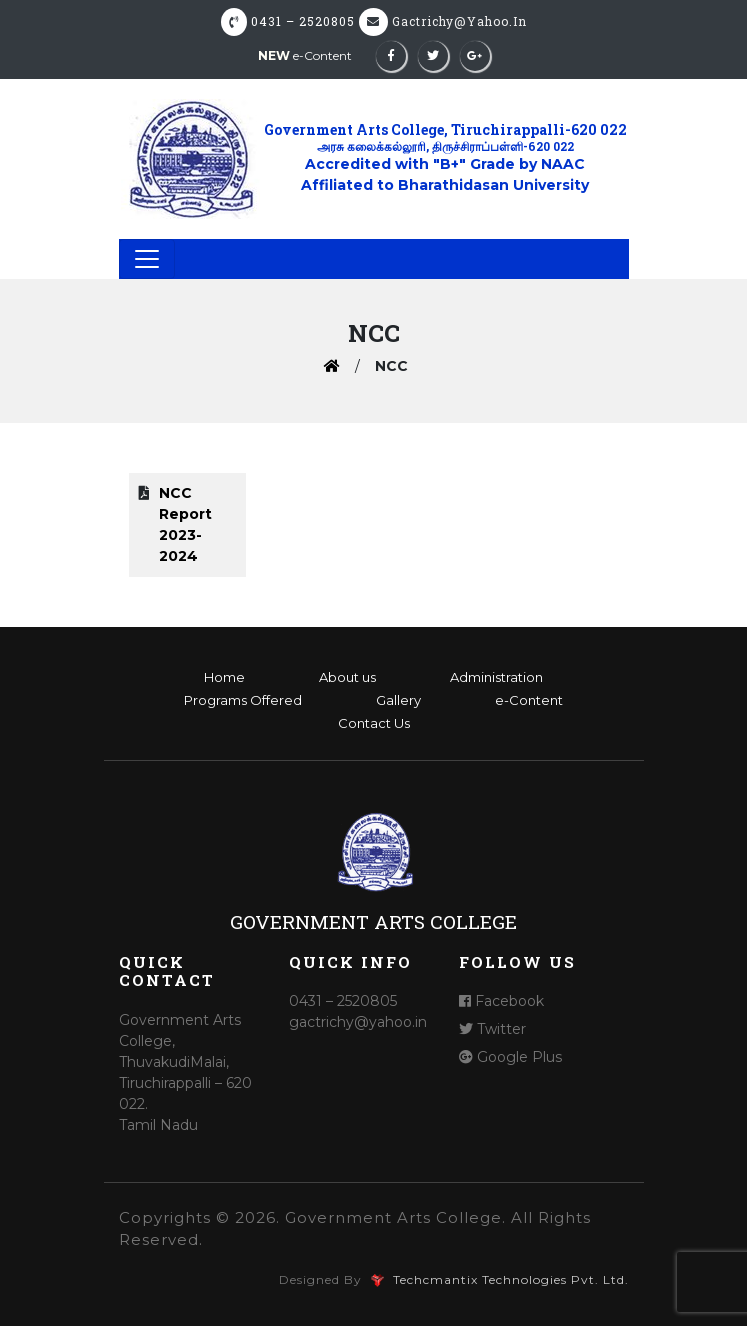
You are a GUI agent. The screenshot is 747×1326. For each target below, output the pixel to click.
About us (347, 677)
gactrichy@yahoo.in (459, 21)
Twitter (492, 1029)
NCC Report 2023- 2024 (185, 524)
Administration (496, 677)
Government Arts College (373, 921)
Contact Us (374, 723)
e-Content (305, 55)
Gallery (398, 700)
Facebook (501, 1001)
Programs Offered (243, 700)
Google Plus (510, 1057)
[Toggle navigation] (147, 259)
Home (224, 677)
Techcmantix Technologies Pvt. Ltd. (509, 1279)
